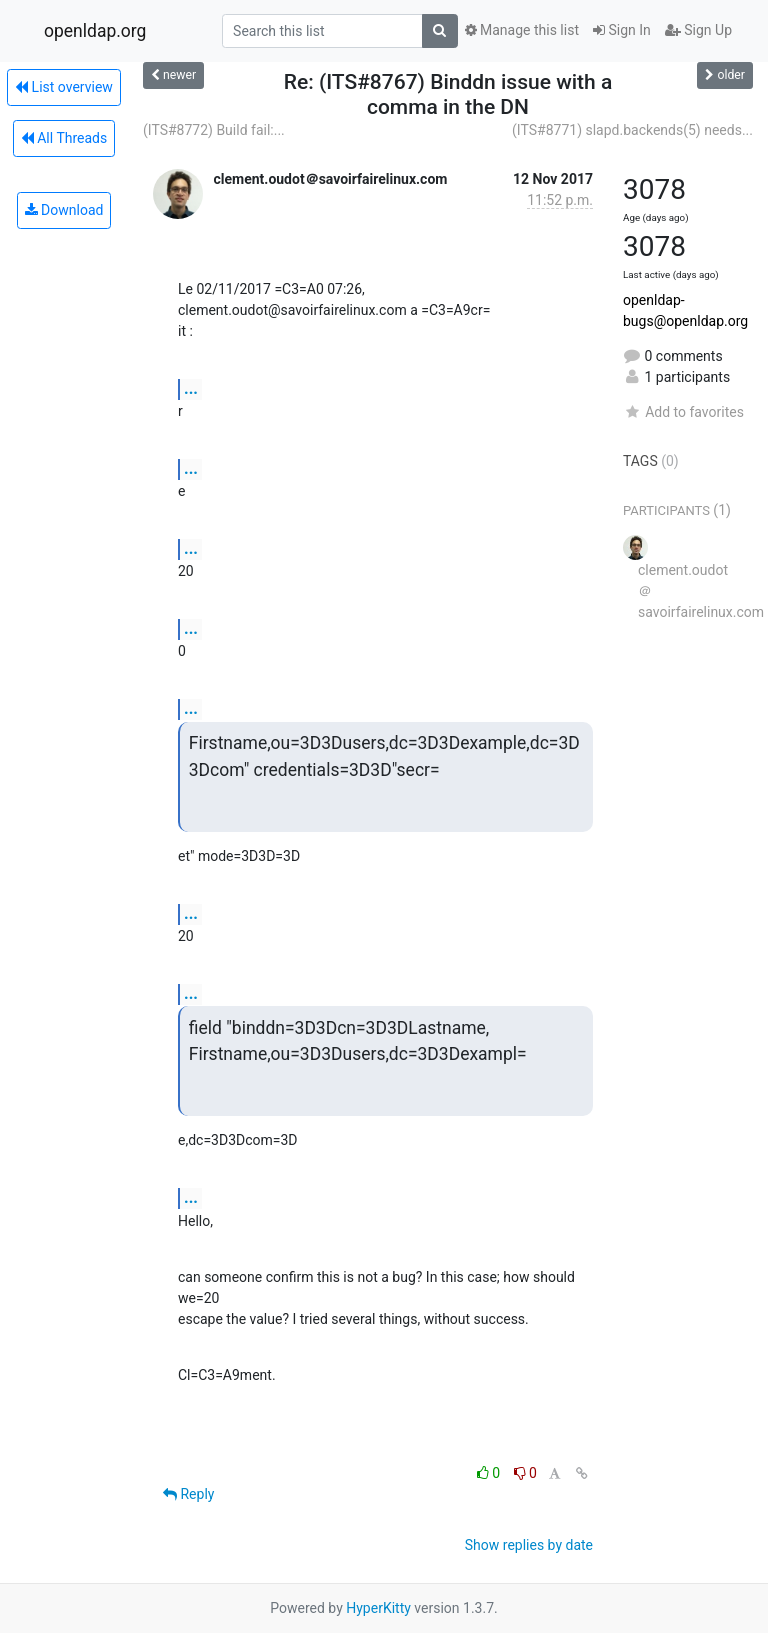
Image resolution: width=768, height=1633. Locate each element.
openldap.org (95, 31)
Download (64, 210)
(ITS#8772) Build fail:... (214, 130)
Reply (188, 1494)
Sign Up (698, 30)
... (191, 388)
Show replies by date (529, 1545)
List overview (64, 87)
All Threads (64, 138)
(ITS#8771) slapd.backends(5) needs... (632, 130)
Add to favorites (683, 412)
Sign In (622, 30)
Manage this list (522, 30)
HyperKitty (378, 1608)
